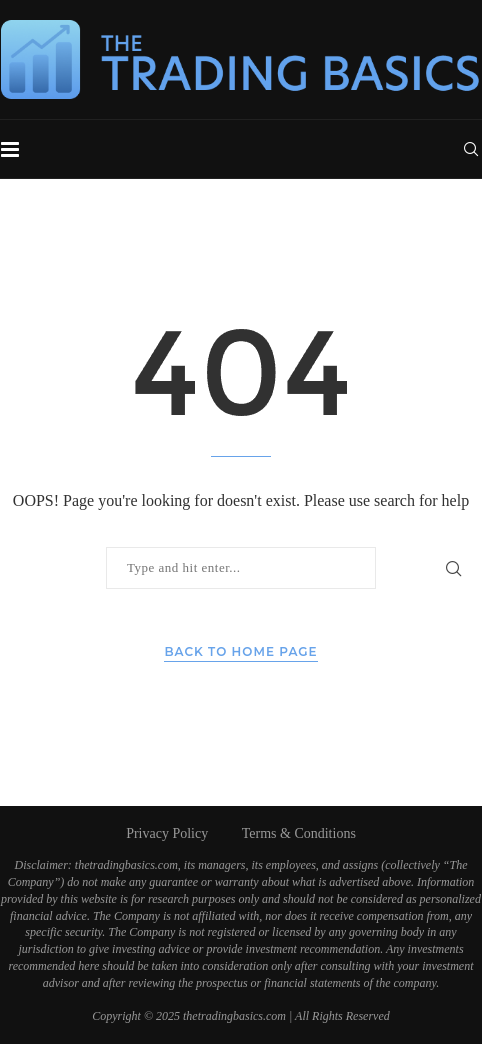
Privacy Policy (167, 833)
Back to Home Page (240, 651)
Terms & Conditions (299, 833)
